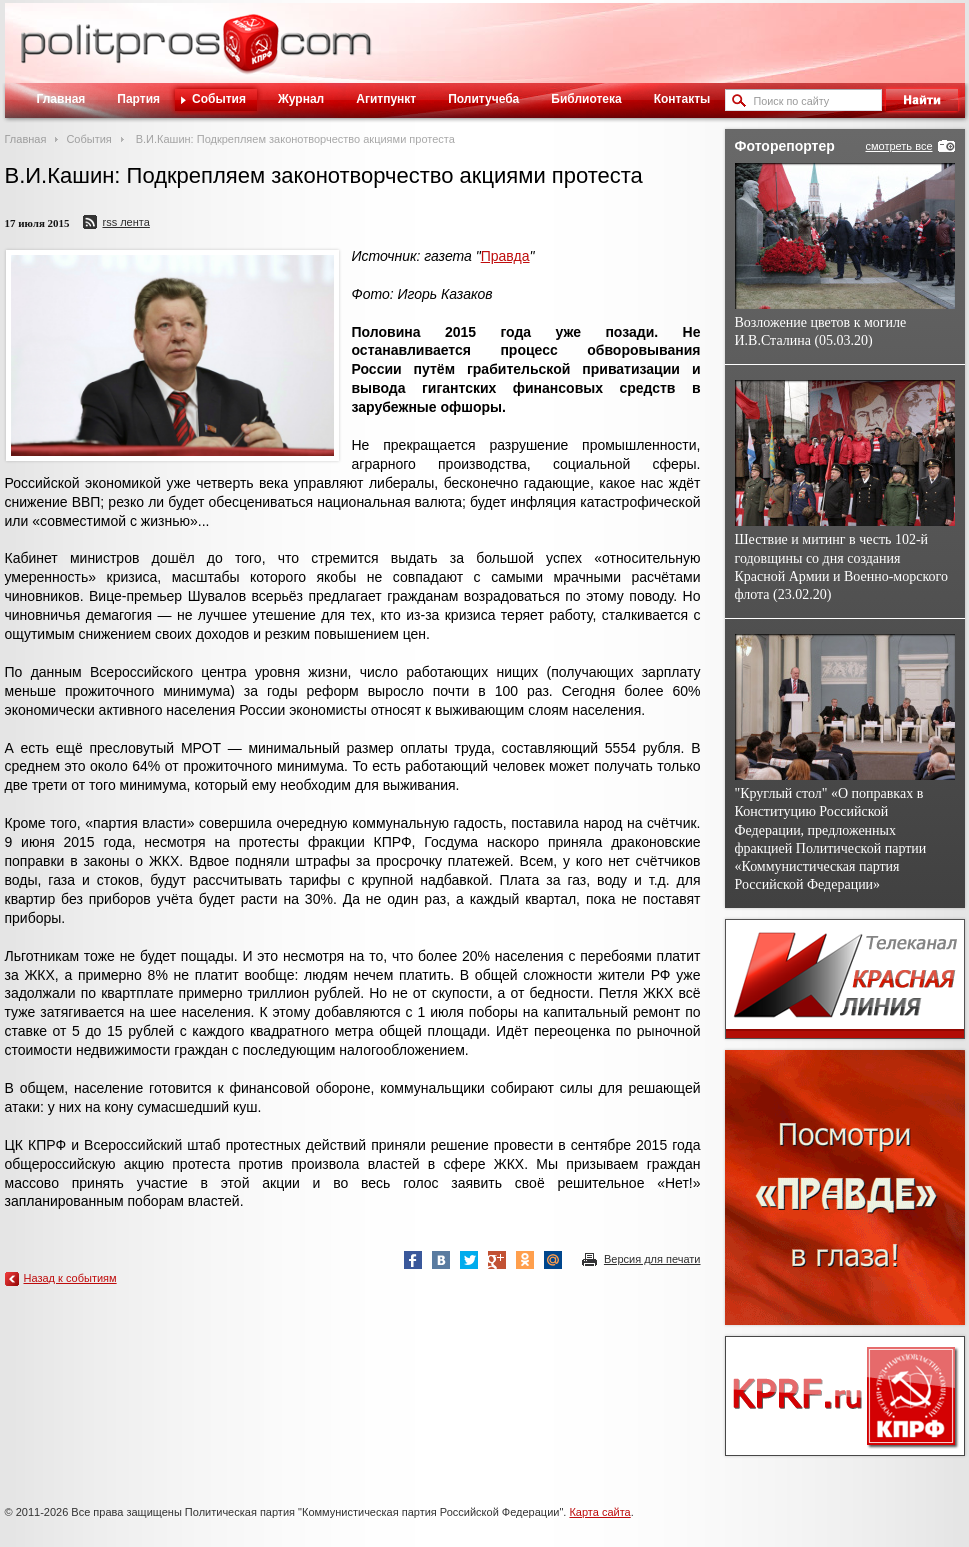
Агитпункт (386, 99)
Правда (505, 256)
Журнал (301, 99)
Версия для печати (652, 1259)
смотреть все (898, 146)
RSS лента (125, 222)
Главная (61, 99)
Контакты (682, 99)
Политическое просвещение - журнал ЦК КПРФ (250, 54)
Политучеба (483, 99)
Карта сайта (599, 1512)
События (219, 99)
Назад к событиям (70, 1278)
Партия (138, 99)
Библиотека (586, 99)
